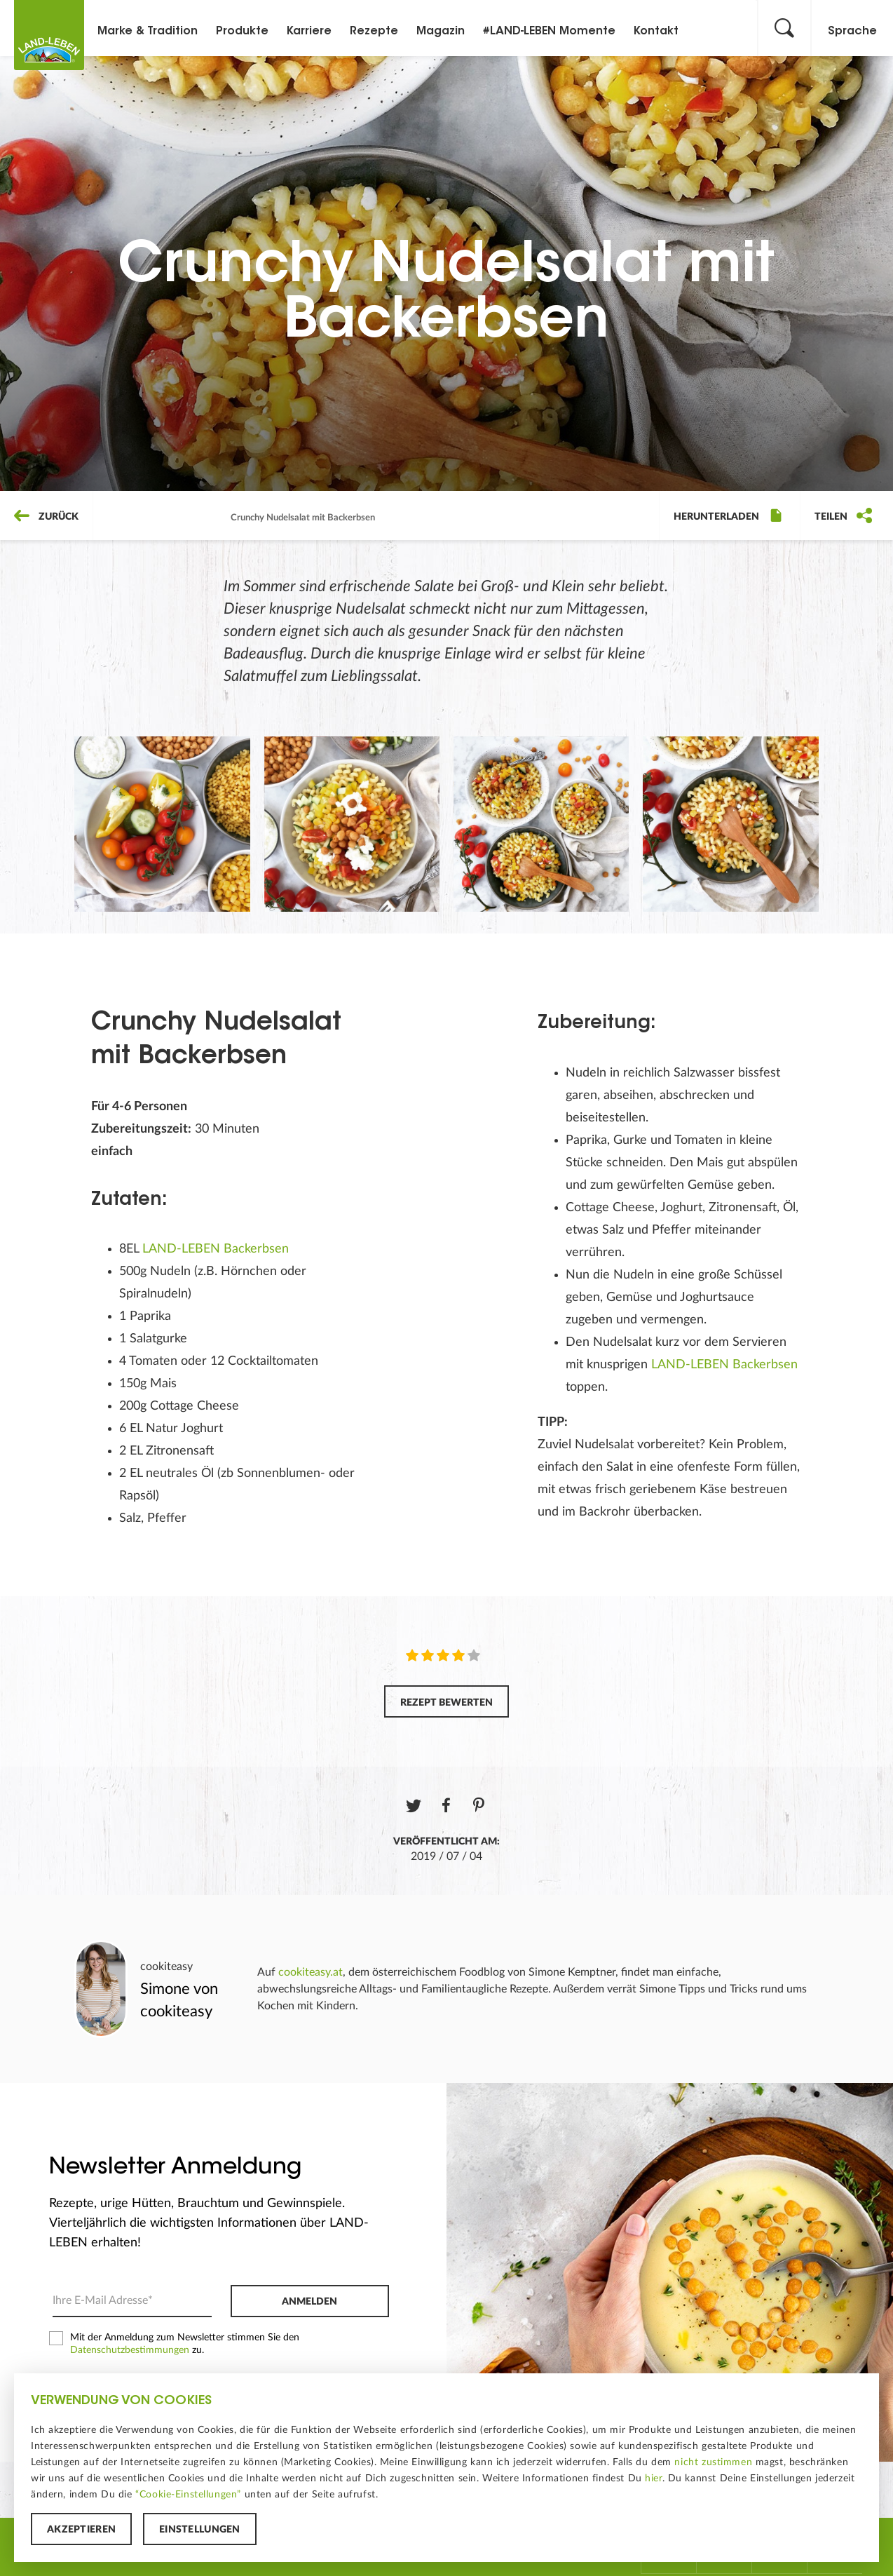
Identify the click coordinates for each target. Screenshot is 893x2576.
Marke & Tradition (147, 31)
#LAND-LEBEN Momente (549, 31)
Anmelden (309, 2302)
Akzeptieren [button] (81, 2530)
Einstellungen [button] (199, 2530)
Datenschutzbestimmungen (129, 2350)
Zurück (46, 517)
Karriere (309, 31)
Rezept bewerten (446, 1703)
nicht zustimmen (713, 2462)
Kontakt (656, 31)
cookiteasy (166, 1966)
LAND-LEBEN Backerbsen (215, 1249)
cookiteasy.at (310, 1972)
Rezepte (374, 31)
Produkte (242, 31)
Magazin (440, 31)
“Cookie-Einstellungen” (188, 2495)
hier (653, 2478)
